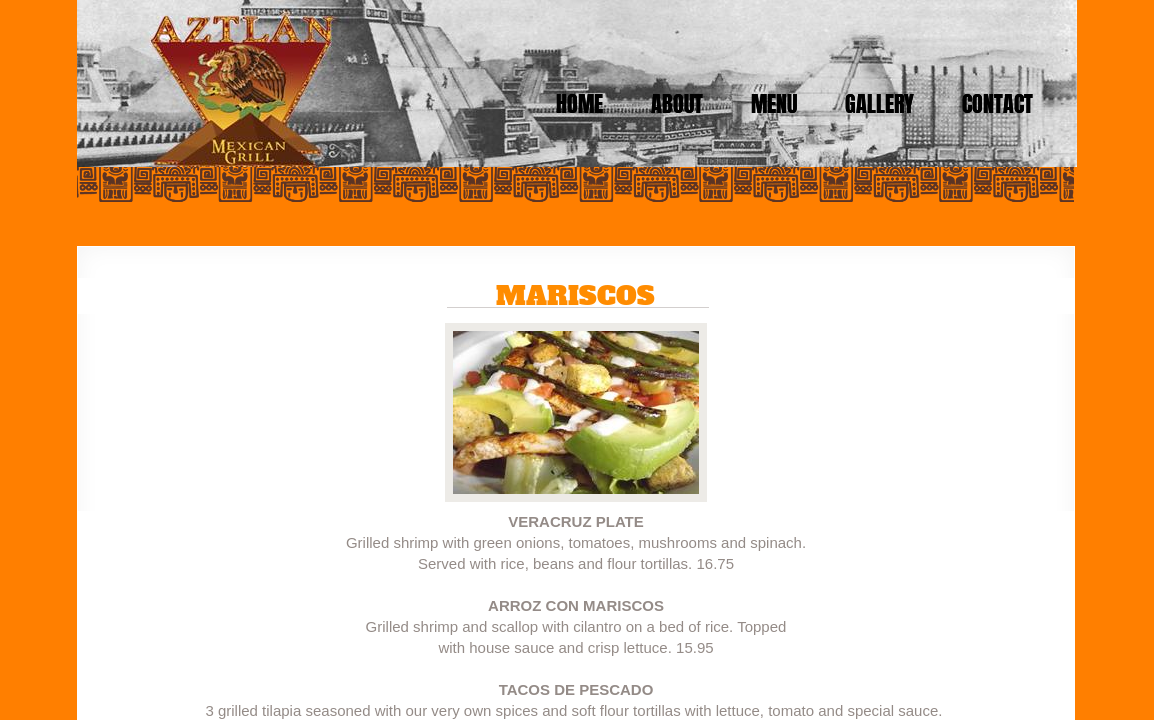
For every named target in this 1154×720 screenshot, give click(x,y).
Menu (774, 103)
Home (579, 103)
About (677, 103)
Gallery (879, 103)
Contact (997, 103)
